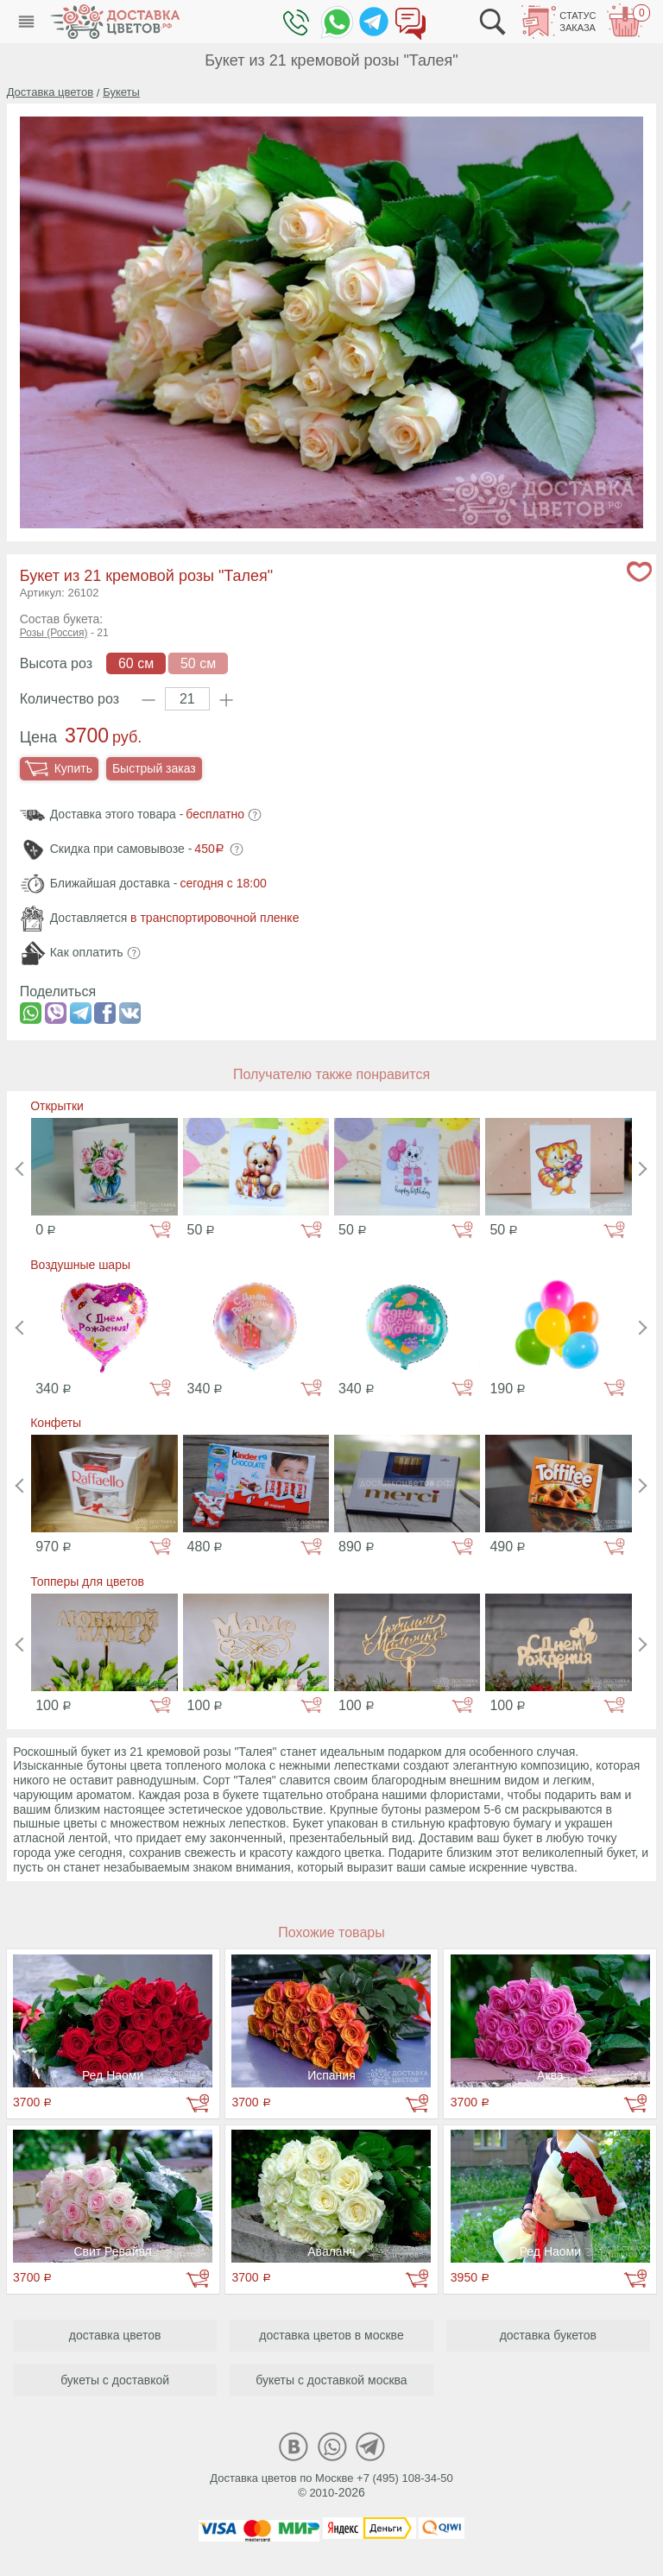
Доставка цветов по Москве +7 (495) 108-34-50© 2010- (331, 2485)
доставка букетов (548, 2335)
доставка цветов (115, 2335)
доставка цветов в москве (331, 2335)
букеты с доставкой (114, 2380)
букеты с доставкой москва (331, 2380)
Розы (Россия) (54, 633)
